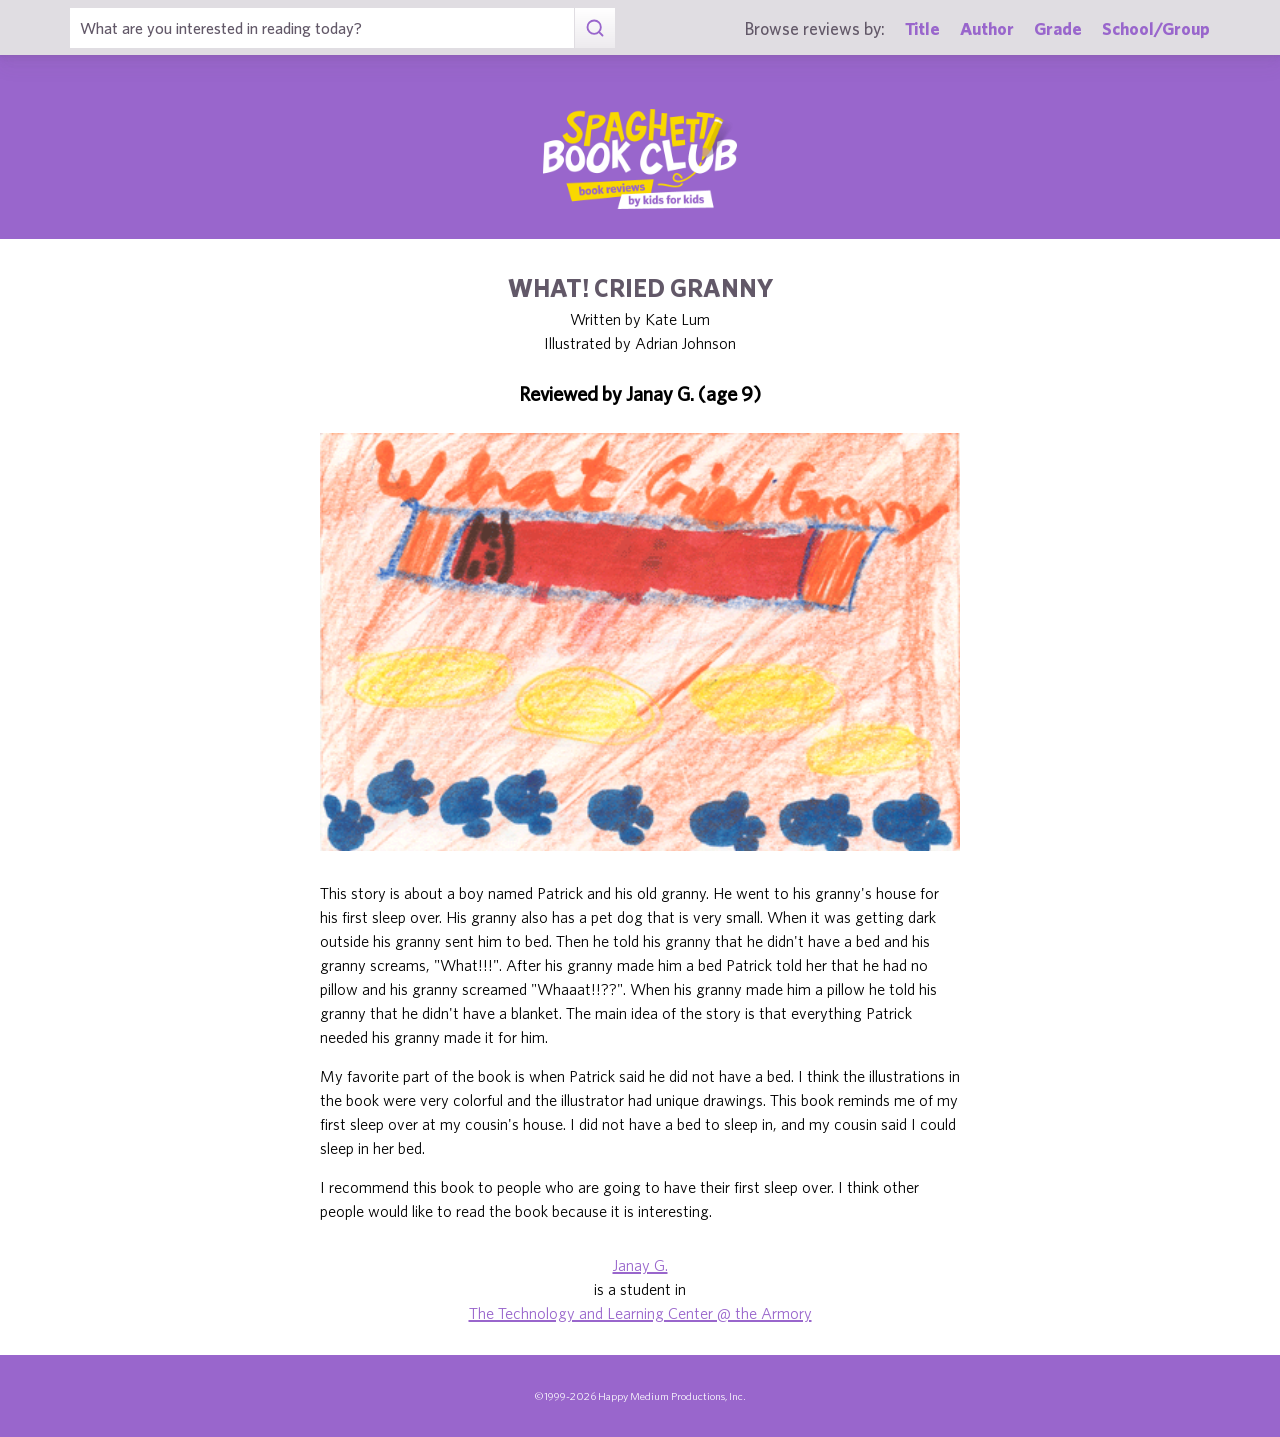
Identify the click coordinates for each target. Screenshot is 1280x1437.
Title (922, 28)
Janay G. (640, 1265)
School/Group (1156, 28)
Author (987, 28)
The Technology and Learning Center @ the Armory (640, 1313)
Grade (1058, 28)
